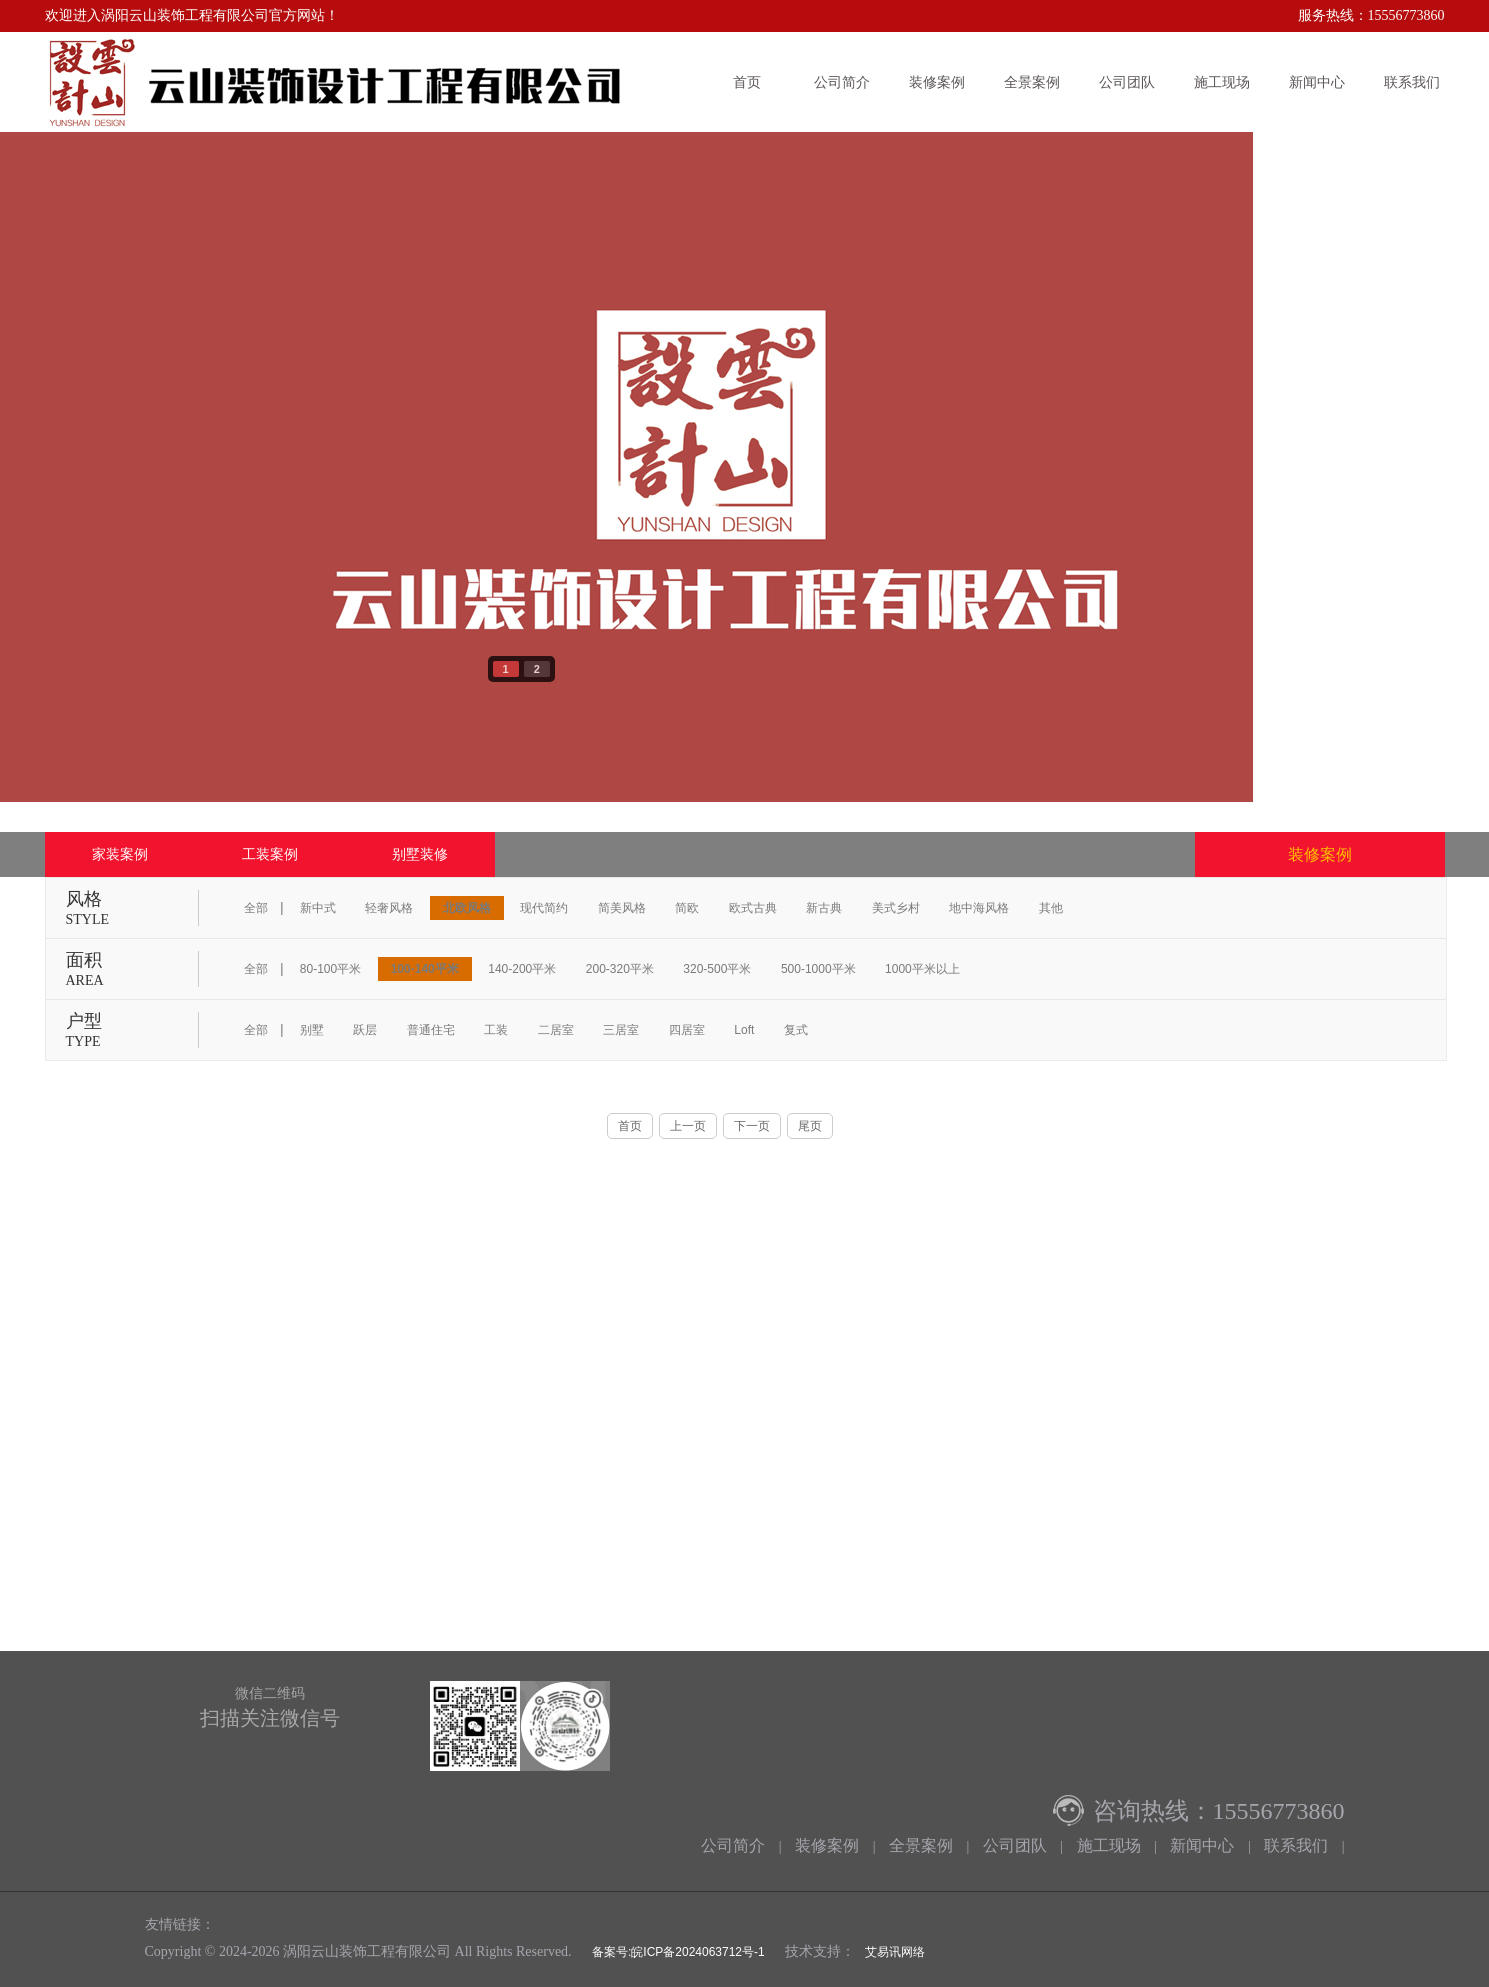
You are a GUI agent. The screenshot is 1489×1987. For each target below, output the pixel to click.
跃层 (365, 1030)
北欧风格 (467, 908)
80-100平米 (330, 969)
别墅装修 (420, 854)
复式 (796, 1030)
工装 (496, 1030)
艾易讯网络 (895, 1952)
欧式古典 (753, 908)
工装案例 (270, 854)
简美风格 (622, 908)
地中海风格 (979, 908)
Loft (744, 1030)
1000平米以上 (922, 969)
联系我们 (1412, 82)
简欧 (687, 908)
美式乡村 (896, 908)
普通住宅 (431, 1030)
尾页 (810, 1126)
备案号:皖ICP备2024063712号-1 (677, 1952)
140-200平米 (522, 969)
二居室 (556, 1030)
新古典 (824, 908)
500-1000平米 (818, 969)
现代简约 (544, 908)
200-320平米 (620, 969)
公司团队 (1127, 82)
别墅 (312, 1030)
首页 (747, 82)
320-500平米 (717, 969)
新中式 (318, 908)
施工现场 (1222, 82)
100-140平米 (425, 969)
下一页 (752, 1126)
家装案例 (120, 854)
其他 (1051, 908)
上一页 (688, 1126)
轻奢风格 (389, 908)
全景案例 (1032, 82)
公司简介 (842, 82)
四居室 (687, 1030)
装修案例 (937, 82)
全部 (256, 908)
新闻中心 (1317, 82)
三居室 (621, 1030)
